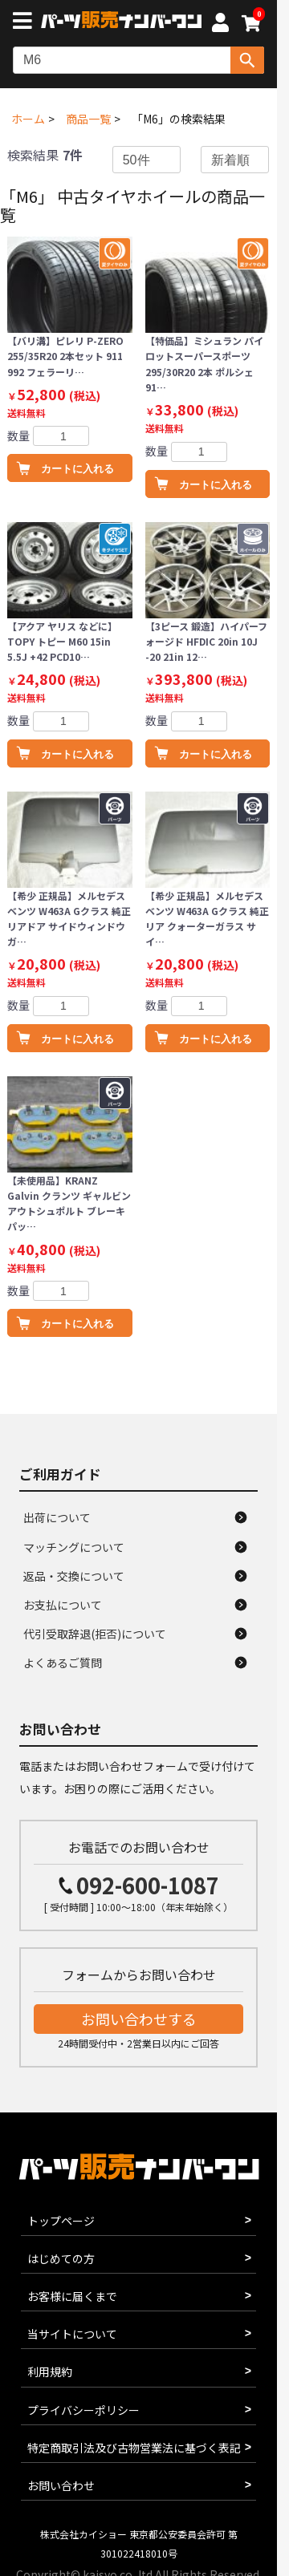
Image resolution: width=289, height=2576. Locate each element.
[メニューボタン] (26, 22)
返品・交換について (73, 1575)
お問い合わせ (61, 2485)
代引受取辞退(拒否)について (94, 1633)
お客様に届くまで (72, 2296)
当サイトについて (72, 2333)
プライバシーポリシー (83, 2410)
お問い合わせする (139, 2018)
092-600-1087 (147, 1885)
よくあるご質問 (62, 1662)
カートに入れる (77, 469)
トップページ (61, 2220)
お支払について (62, 1604)
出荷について (57, 1517)
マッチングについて (73, 1547)
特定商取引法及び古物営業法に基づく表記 (134, 2447)
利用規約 (49, 2371)
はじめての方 (61, 2258)
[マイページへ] (220, 25)
